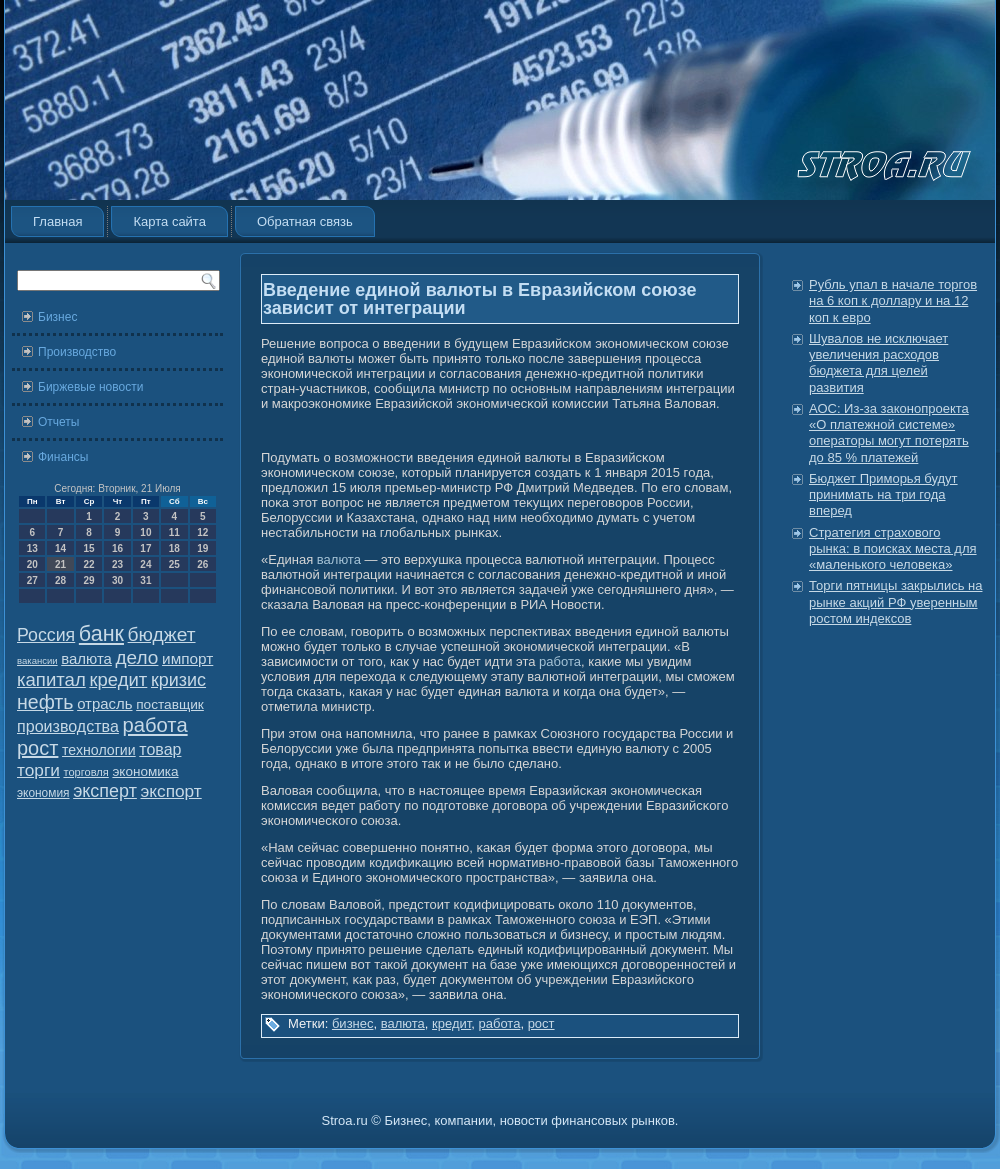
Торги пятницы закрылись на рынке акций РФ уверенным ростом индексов (895, 602)
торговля (85, 772)
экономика (145, 771)
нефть (45, 702)
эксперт (105, 791)
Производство (77, 352)
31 (145, 580)
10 (145, 532)
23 (117, 564)
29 (88, 580)
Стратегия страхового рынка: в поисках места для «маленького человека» (893, 549)
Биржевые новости (90, 387)
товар (160, 749)
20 (32, 564)
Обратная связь (305, 221)
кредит (118, 679)
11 (174, 532)
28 (60, 580)
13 (32, 548)
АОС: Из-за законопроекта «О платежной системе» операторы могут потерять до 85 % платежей (889, 433)
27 (32, 580)
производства (68, 726)
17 (145, 548)
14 (60, 548)
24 (145, 564)
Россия (46, 635)
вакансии (37, 660)
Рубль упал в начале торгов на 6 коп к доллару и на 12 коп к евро (893, 301)
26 (202, 564)
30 (117, 580)
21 (60, 564)
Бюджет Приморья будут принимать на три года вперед (883, 495)
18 (174, 548)
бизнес (353, 1023)
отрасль (104, 703)
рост (37, 748)
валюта (86, 658)
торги (38, 770)
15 (88, 548)
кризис (178, 680)
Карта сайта (169, 221)
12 (202, 532)
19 (202, 548)
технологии (99, 750)
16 (117, 548)
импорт (187, 658)
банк (101, 634)
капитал (51, 679)
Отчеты (58, 422)
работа (155, 725)
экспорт (171, 791)
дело (137, 657)
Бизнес (57, 317)
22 (88, 564)
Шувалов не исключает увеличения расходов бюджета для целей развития (878, 363)
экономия (43, 793)
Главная (57, 221)
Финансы (63, 457)
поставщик (170, 704)
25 (174, 564)
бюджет (162, 634)
